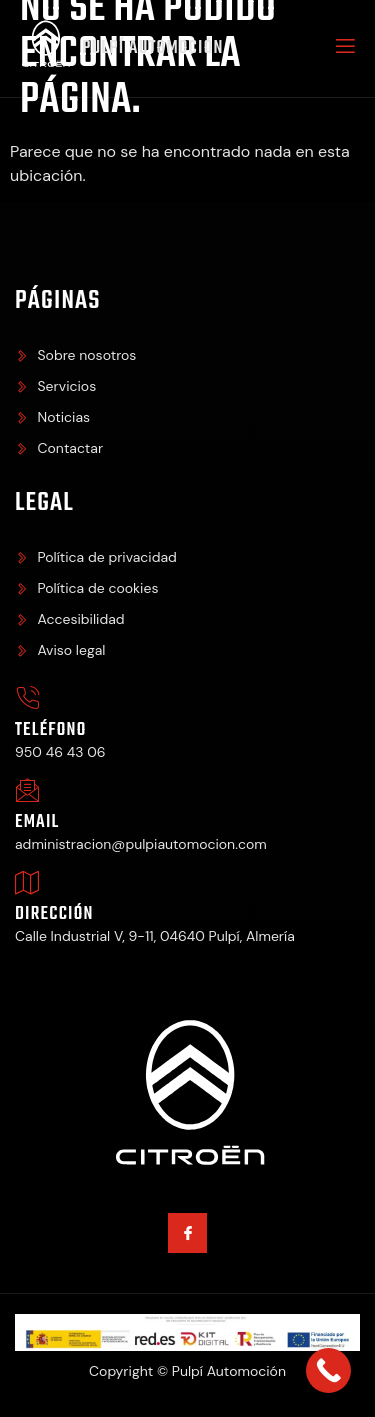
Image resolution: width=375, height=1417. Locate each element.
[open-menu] (344, 49)
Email (37, 822)
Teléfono (51, 730)
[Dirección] (27, 882)
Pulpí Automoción (153, 48)
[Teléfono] (27, 698)
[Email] (27, 790)
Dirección (54, 914)
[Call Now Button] (328, 1370)
